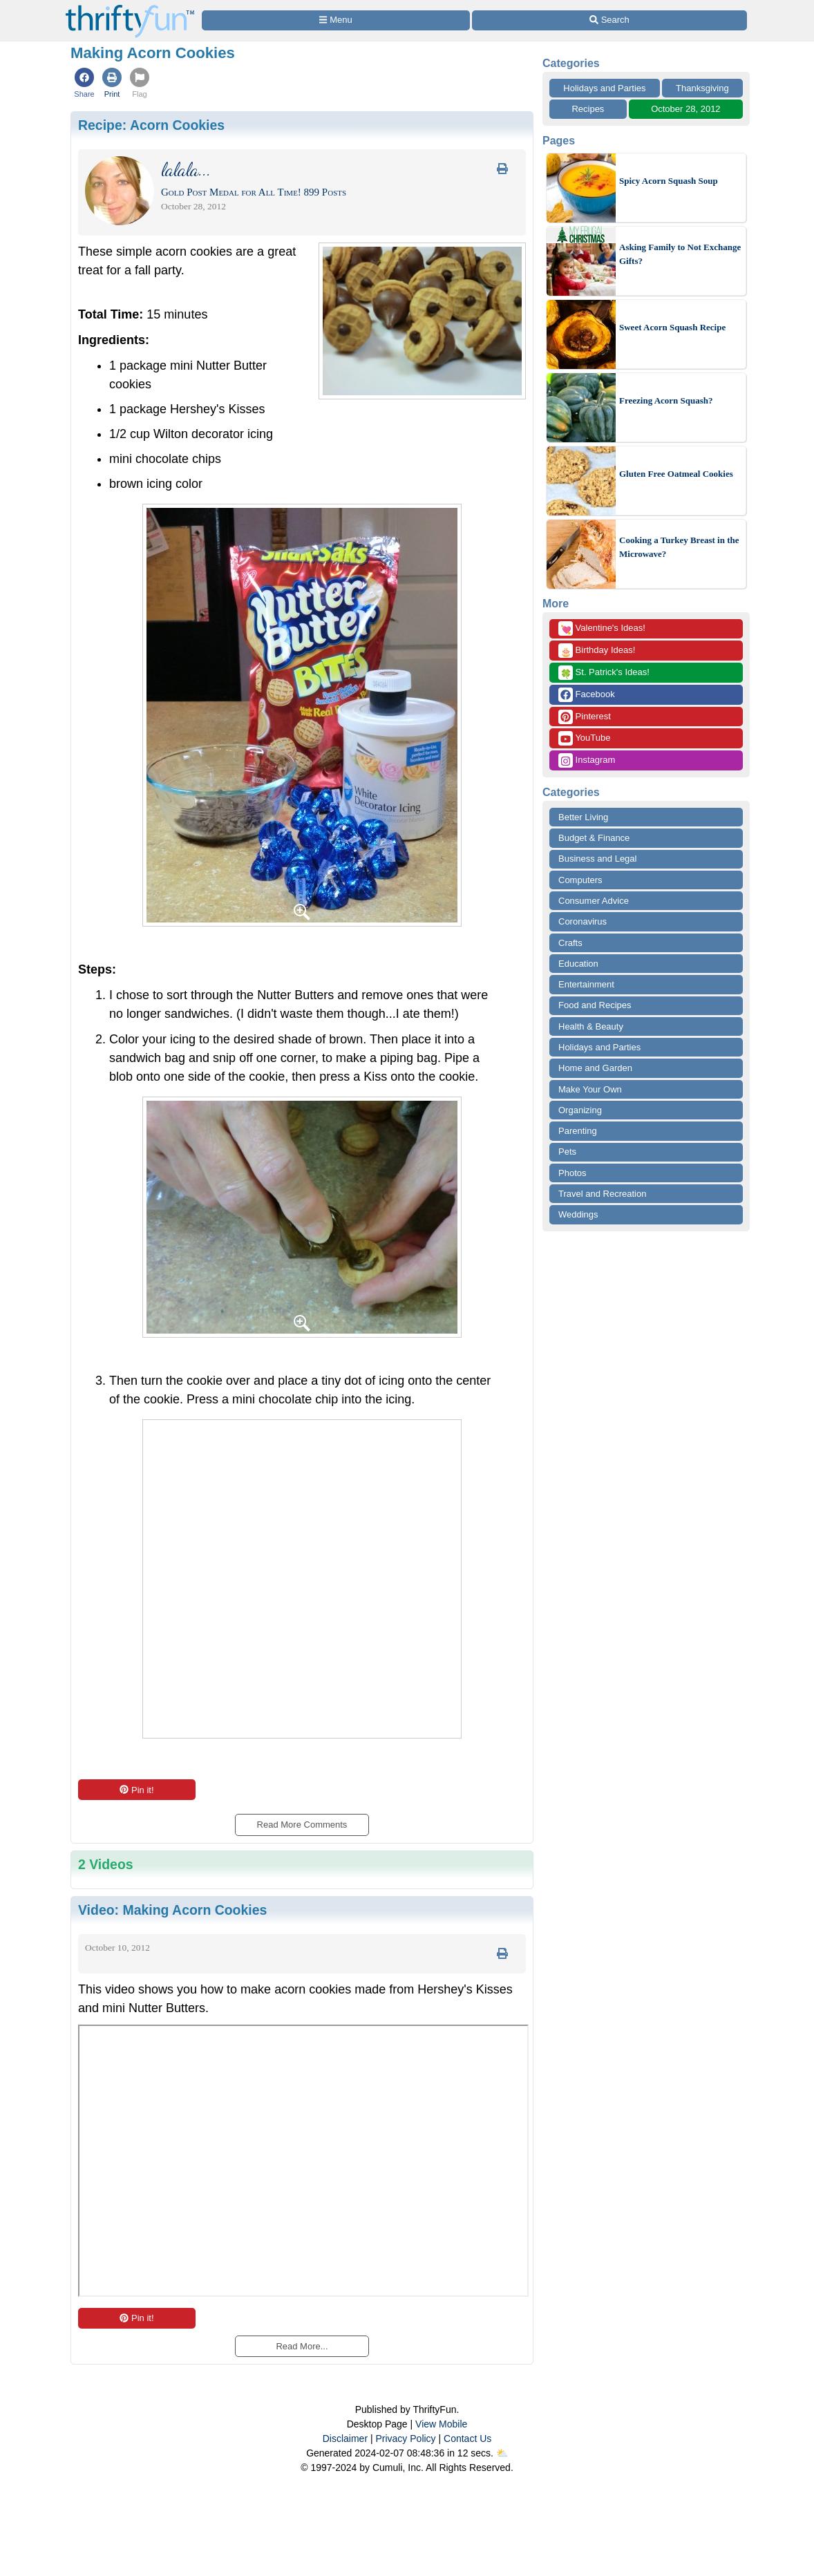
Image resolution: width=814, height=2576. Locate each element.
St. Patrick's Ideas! (604, 672)
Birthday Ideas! (596, 650)
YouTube (584, 738)
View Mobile (441, 2424)
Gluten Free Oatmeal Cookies (676, 473)
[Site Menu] (336, 20)
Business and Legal (597, 858)
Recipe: (151, 125)
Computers (580, 880)
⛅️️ (502, 2453)
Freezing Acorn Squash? (666, 400)
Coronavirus (582, 921)
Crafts (570, 943)
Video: (172, 1909)
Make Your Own (590, 1089)
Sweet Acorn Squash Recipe (672, 327)
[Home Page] (129, 8)
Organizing (580, 1110)
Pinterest (584, 717)
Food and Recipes (595, 1005)
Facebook (586, 695)
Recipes (587, 109)
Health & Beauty (590, 1026)
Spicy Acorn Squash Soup (668, 181)
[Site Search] (609, 20)
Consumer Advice (593, 901)
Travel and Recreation (602, 1193)
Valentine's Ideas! (601, 628)
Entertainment (586, 984)
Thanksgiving (702, 88)
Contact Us (467, 2438)
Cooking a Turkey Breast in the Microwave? (679, 547)
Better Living (583, 817)
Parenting (577, 1131)
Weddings (578, 1214)
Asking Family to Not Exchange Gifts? (680, 254)
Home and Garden (595, 1068)
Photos (572, 1173)
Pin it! (136, 1790)
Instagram (586, 760)
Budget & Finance (594, 838)
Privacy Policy (405, 2438)
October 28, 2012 (685, 109)
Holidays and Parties (604, 88)
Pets (567, 1151)
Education (578, 963)
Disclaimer (345, 2438)
